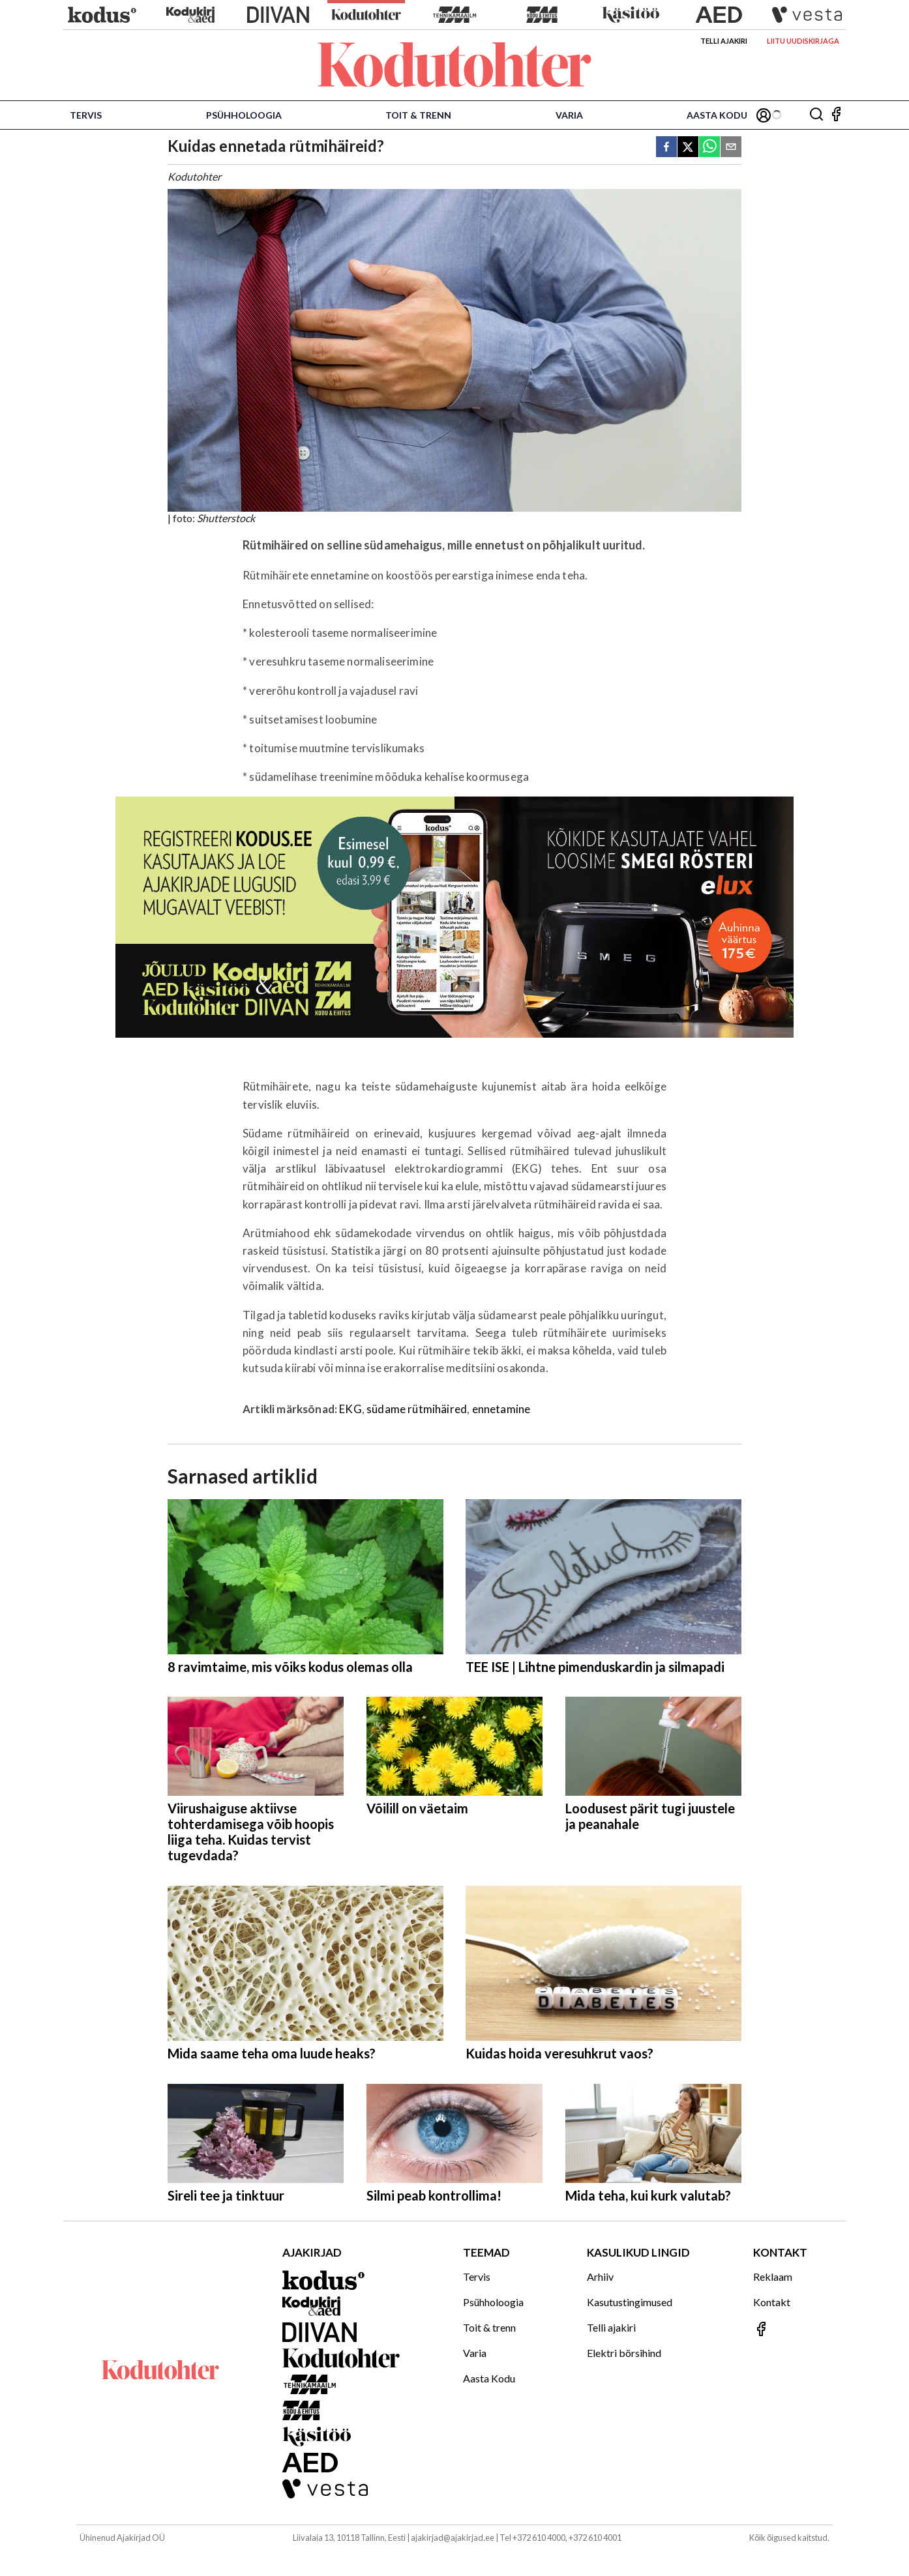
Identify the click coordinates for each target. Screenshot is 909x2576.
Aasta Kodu (717, 115)
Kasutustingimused (629, 2302)
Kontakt (771, 2302)
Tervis (86, 115)
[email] (731, 147)
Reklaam (772, 2276)
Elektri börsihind (624, 2353)
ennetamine (501, 1409)
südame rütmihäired (416, 1409)
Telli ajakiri (723, 41)
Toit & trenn (418, 115)
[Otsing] (816, 115)
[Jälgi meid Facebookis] (836, 115)
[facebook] (666, 147)
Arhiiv (600, 2276)
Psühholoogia (244, 115)
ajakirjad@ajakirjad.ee (452, 2537)
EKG (350, 1409)
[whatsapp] (709, 147)
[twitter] (688, 147)
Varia (569, 115)
